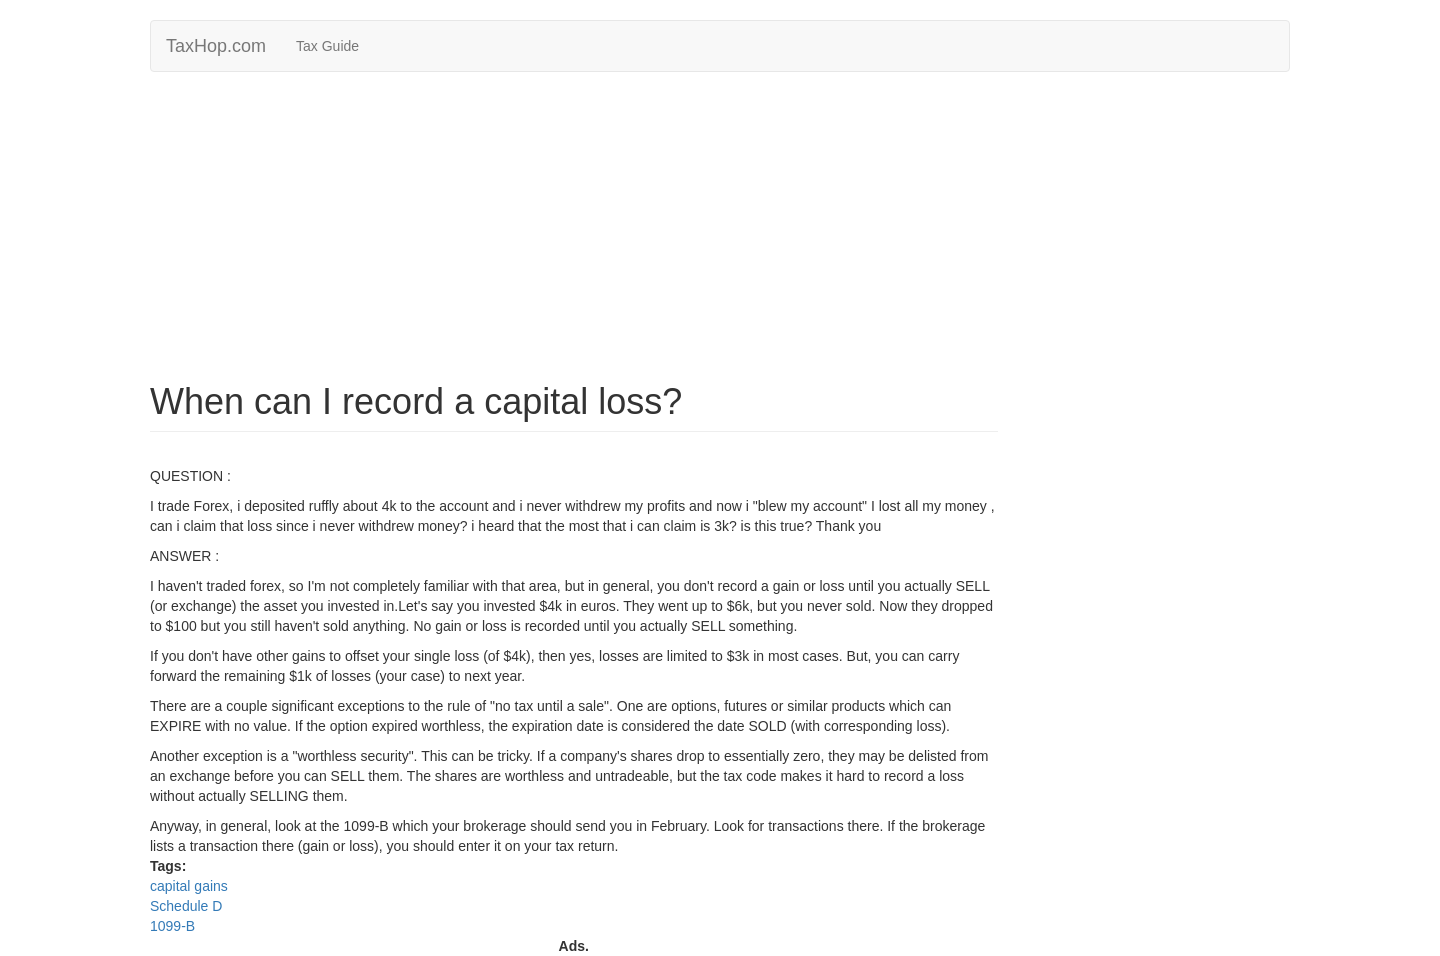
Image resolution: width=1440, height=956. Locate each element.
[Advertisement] (720, 232)
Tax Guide (327, 46)
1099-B (172, 926)
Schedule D (186, 906)
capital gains (189, 886)
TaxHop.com (216, 46)
